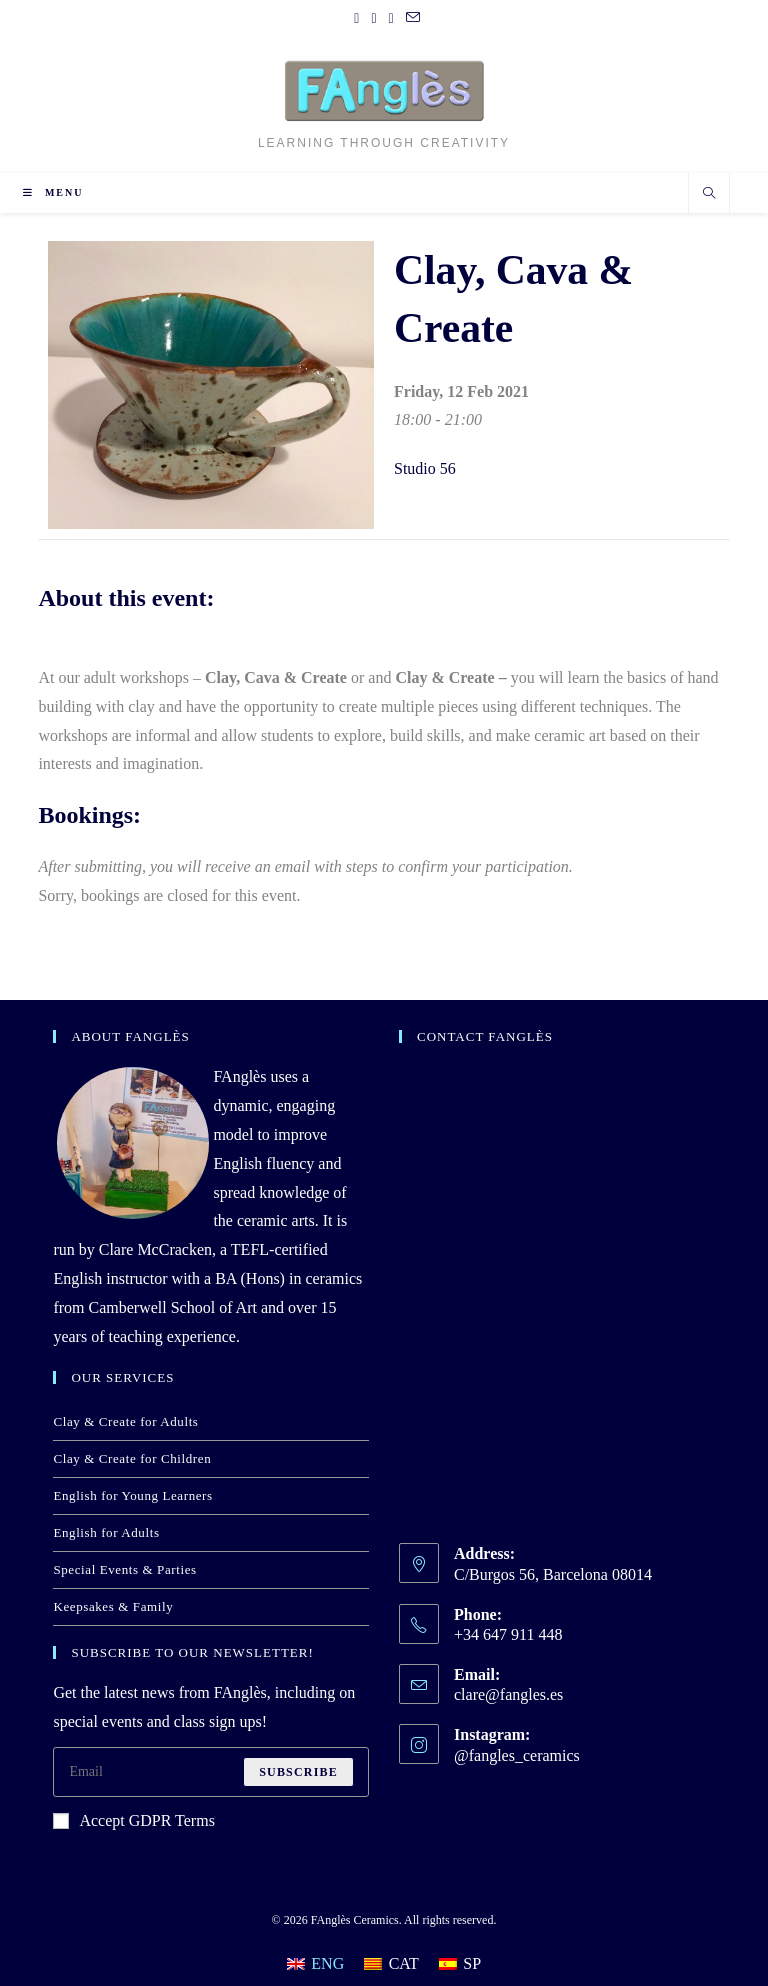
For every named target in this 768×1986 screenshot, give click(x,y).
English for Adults (106, 1532)
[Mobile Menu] (53, 192)
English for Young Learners (132, 1495)
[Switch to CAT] (391, 1964)
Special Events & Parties (124, 1569)
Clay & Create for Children (132, 1458)
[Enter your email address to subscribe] (211, 1772)
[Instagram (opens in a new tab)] (391, 19)
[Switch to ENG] (315, 1964)
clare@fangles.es (508, 1694)
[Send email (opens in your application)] (410, 19)
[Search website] (709, 195)
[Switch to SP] (460, 1964)
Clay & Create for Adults (125, 1421)
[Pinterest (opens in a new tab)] (373, 19)
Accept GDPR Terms (133, 1820)
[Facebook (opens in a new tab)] (356, 19)
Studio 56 (425, 468)
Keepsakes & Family (113, 1606)
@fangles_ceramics (517, 1755)
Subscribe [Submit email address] (298, 1772)
